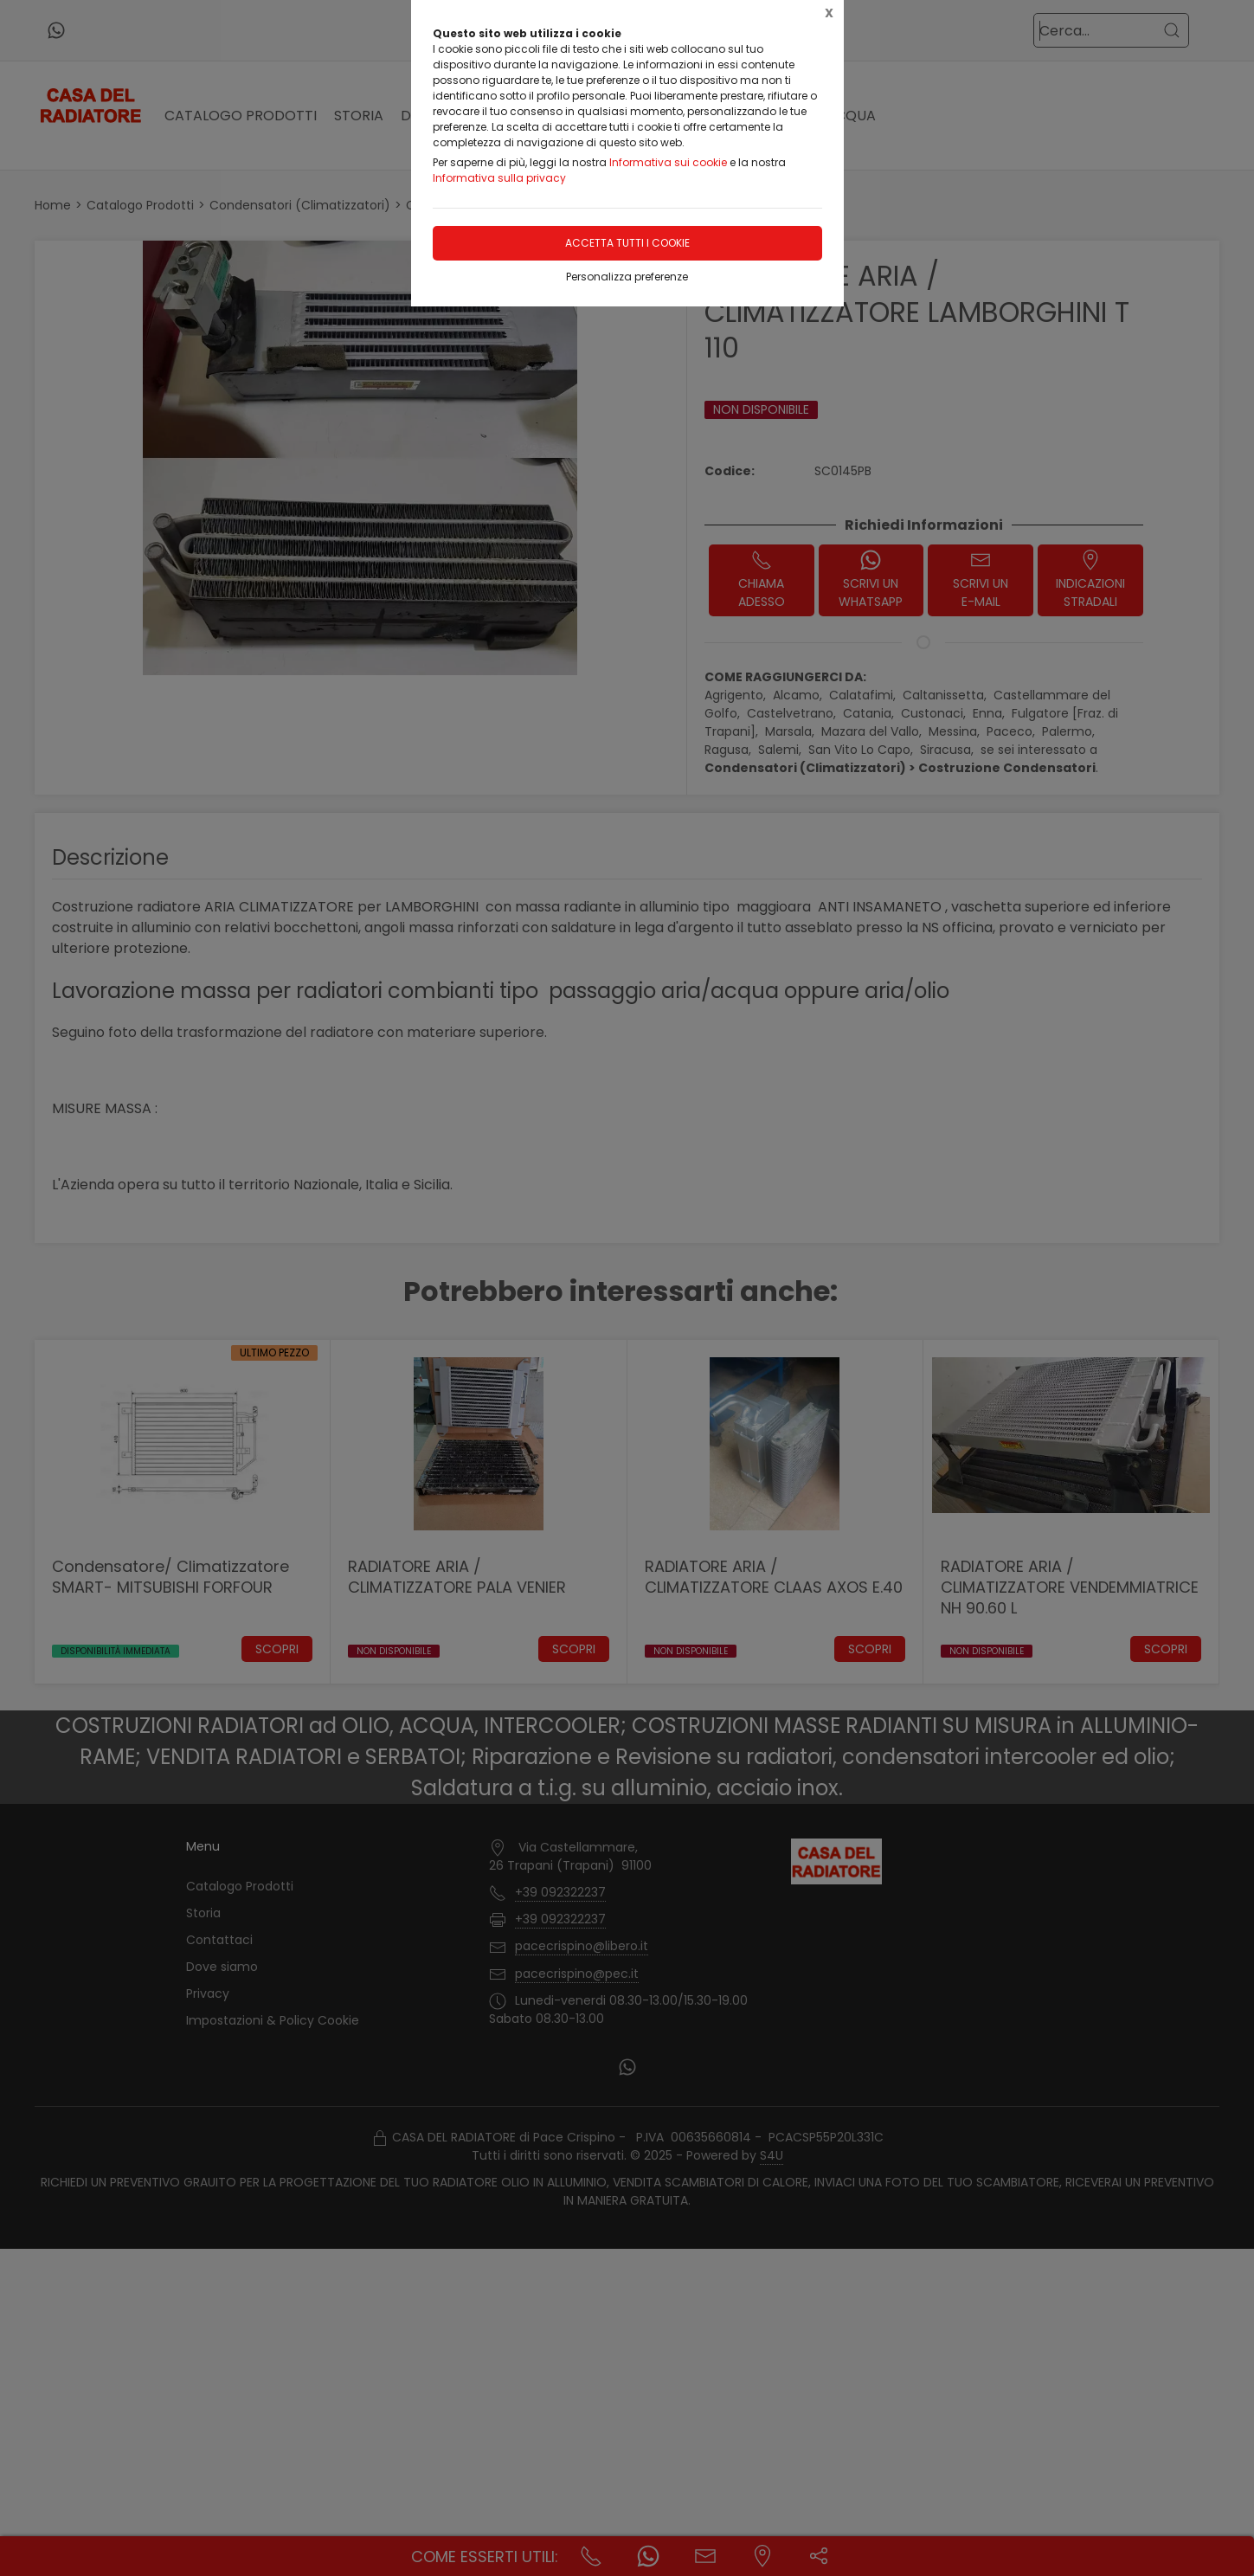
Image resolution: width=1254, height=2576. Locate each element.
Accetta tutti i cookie (627, 242)
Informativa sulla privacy (499, 178)
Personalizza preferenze (627, 276)
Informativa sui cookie (668, 162)
